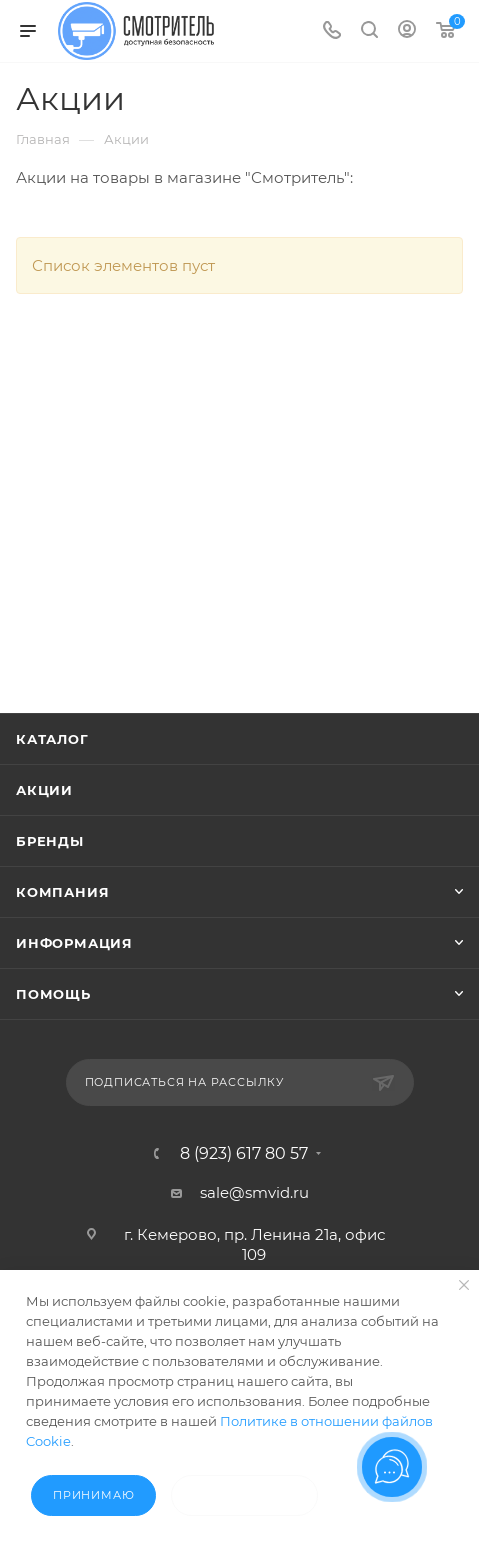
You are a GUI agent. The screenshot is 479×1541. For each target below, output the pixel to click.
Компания (62, 892)
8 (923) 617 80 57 (244, 1154)
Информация (74, 943)
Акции (44, 790)
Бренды (50, 841)
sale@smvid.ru (254, 1192)
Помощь (53, 994)
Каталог (52, 739)
